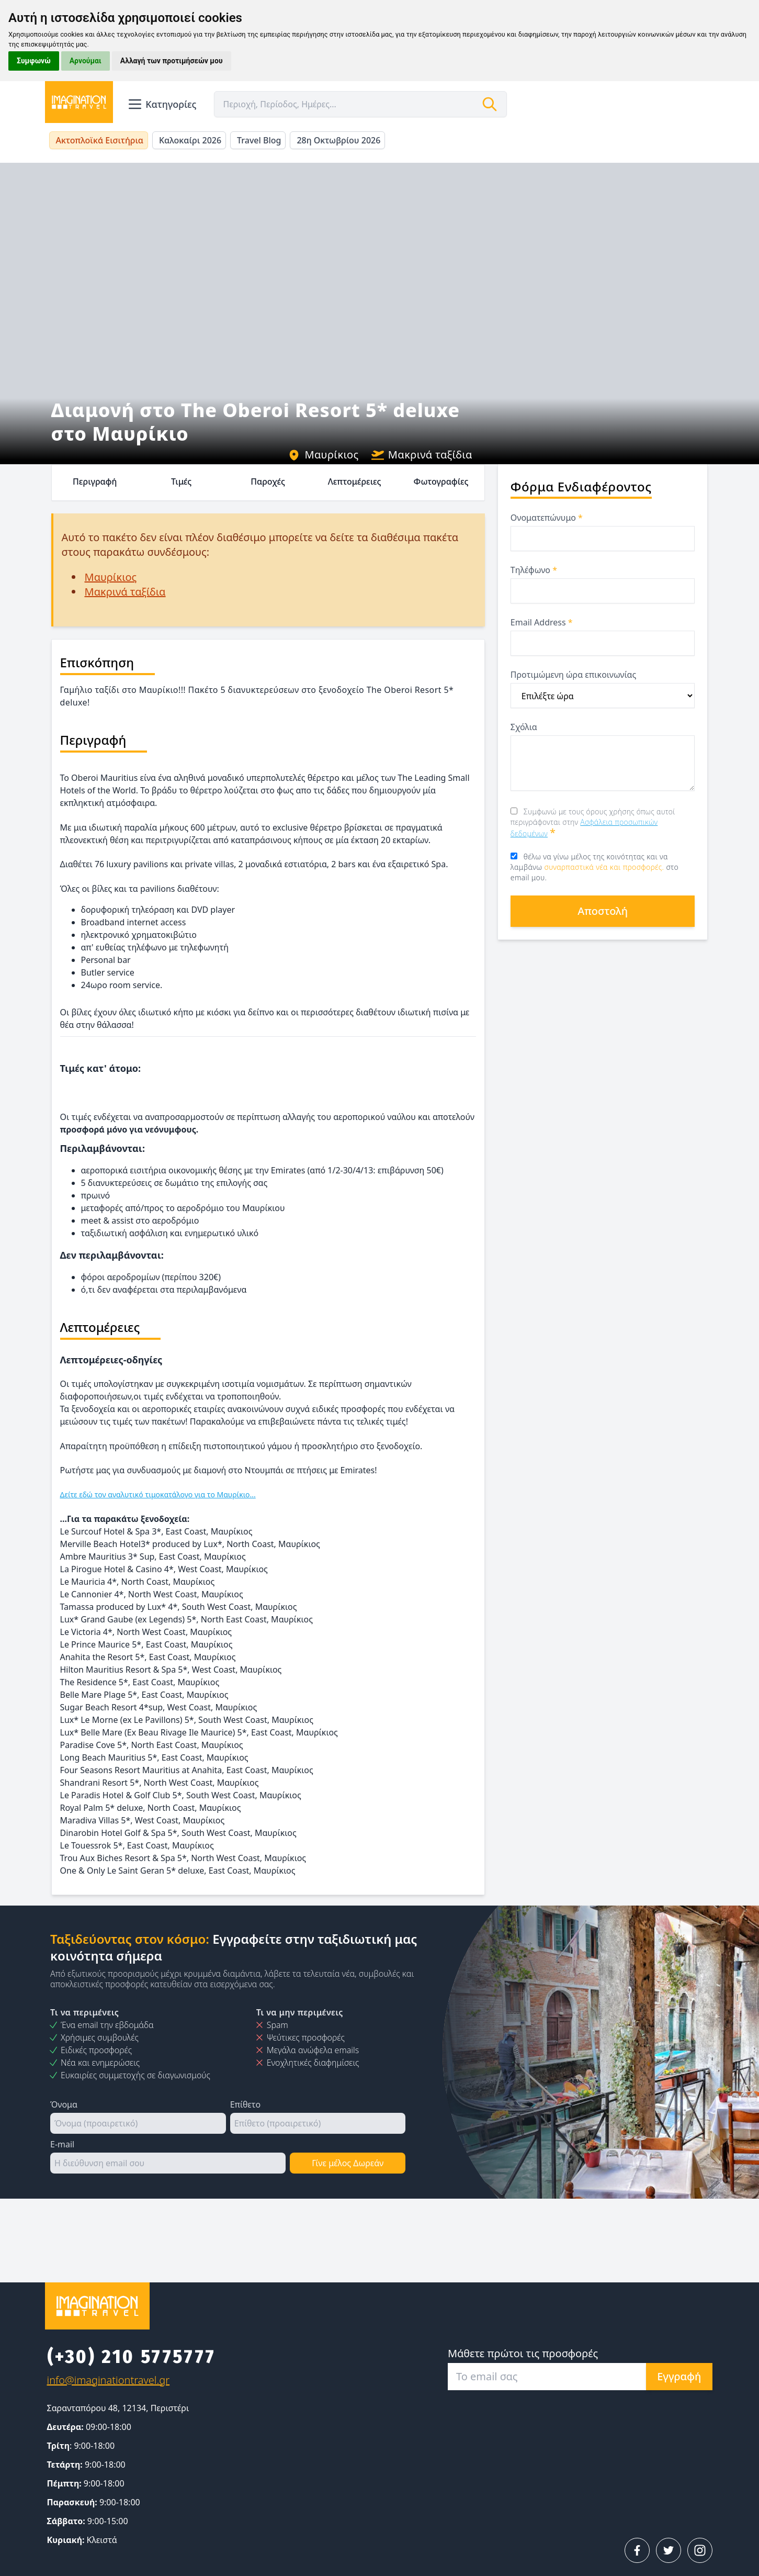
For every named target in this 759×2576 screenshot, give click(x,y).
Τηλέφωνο (534, 570)
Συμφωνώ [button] (34, 61)
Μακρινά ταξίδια (421, 454)
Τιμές (181, 481)
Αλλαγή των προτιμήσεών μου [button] (171, 61)
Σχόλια (524, 727)
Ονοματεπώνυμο (547, 517)
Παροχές (268, 481)
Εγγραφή (679, 2376)
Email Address (542, 622)
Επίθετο (245, 2104)
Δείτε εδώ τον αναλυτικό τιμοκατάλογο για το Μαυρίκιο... (158, 1494)
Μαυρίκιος (323, 454)
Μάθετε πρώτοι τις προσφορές (523, 2353)
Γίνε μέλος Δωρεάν (347, 2163)
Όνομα (63, 2104)
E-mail (62, 2144)
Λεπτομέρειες (354, 481)
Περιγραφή (95, 481)
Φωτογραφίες (441, 481)
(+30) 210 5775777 (131, 2356)
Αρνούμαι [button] (85, 61)
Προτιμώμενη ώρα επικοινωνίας (573, 674)
